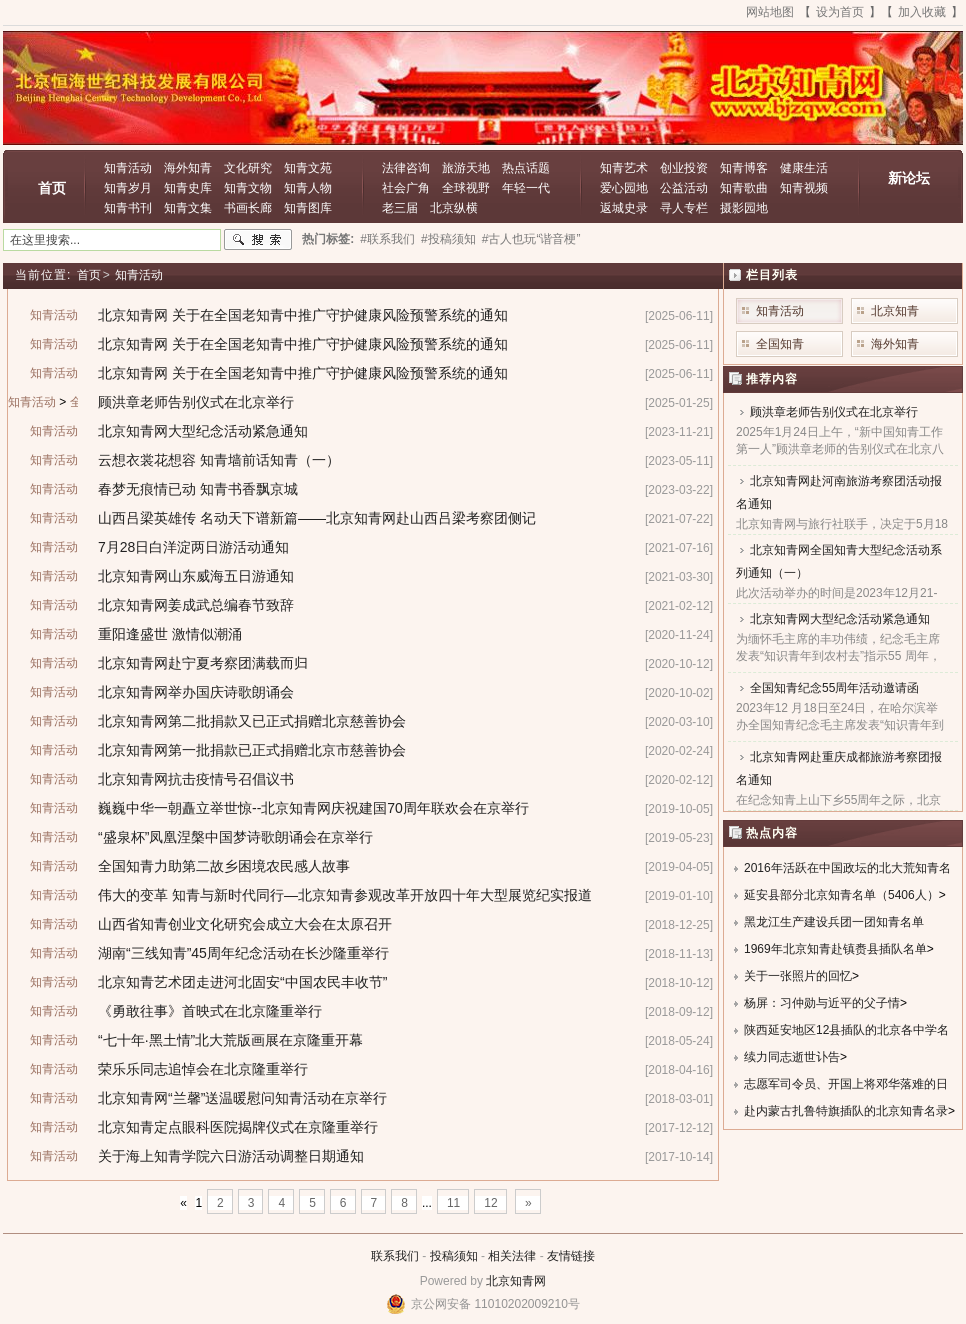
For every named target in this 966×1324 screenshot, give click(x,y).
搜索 (258, 240)
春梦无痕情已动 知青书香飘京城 (198, 489)
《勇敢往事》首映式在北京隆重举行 (210, 1011)
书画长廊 (248, 208)
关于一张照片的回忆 (798, 976)
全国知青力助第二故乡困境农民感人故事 (224, 866)
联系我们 (395, 1256)
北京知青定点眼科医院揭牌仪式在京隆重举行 (238, 1127)
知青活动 (128, 168)
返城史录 (624, 208)
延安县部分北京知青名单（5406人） (841, 895)
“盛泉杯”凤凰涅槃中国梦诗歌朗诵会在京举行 (235, 837)
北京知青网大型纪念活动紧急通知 (203, 431)
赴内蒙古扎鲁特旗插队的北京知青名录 (846, 1111)
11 (453, 1203)
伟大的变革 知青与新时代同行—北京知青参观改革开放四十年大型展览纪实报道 (345, 895)
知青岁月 (128, 188)
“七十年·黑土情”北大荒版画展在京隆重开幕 (230, 1040)
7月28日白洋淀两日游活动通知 (193, 547)
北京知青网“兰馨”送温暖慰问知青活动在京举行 (242, 1098)
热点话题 (526, 168)
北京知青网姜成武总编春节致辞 (196, 605)
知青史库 (188, 188)
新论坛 (909, 178)
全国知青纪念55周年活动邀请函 (834, 688)
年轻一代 (526, 188)
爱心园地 (624, 188)
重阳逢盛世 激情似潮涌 (170, 634)
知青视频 (804, 188)
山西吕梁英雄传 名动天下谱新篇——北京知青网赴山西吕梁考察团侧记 (317, 518)
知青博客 (744, 168)
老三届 (400, 208)
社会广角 (406, 188)
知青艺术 (624, 168)
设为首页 (840, 12)
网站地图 (770, 12)
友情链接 (571, 1256)
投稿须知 (454, 1256)
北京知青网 (516, 1281)
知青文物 (248, 188)
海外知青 (188, 168)
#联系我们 (387, 239)
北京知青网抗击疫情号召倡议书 (196, 779)
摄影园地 (744, 208)
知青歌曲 (744, 188)
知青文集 (188, 208)
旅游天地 (466, 168)
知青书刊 (128, 208)
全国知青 (780, 344)
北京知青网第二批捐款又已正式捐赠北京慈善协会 (252, 721)
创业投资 (684, 168)
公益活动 (684, 188)
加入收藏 (922, 12)
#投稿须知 (448, 239)
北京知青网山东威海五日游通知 (196, 576)
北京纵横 (454, 208)
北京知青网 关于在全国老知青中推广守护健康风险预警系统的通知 (303, 315)
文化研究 (248, 168)
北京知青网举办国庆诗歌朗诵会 (196, 692)
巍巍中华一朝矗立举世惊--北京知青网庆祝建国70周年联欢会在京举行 (313, 808)
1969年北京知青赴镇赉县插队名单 (835, 949)
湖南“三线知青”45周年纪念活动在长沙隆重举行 (243, 953)
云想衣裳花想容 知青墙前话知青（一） (219, 460)
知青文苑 (308, 168)
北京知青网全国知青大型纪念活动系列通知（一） (839, 561)
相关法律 (512, 1256)
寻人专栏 (684, 208)
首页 (52, 188)
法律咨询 (406, 168)
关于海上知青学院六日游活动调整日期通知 (231, 1156)
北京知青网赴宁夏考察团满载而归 (203, 663)
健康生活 (804, 168)
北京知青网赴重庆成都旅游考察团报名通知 (839, 768)
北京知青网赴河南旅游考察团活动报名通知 (839, 492)
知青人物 (308, 188)
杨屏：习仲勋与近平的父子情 (822, 1003)
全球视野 (466, 188)
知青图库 (308, 208)
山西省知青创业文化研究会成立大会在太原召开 (245, 924)
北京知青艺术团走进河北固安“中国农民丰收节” (242, 982)
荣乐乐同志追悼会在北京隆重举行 (203, 1069)
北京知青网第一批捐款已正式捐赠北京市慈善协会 (252, 750)
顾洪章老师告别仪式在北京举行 (196, 402)
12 (490, 1203)
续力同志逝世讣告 (792, 1057)
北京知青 (895, 311)
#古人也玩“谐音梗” (531, 239)
